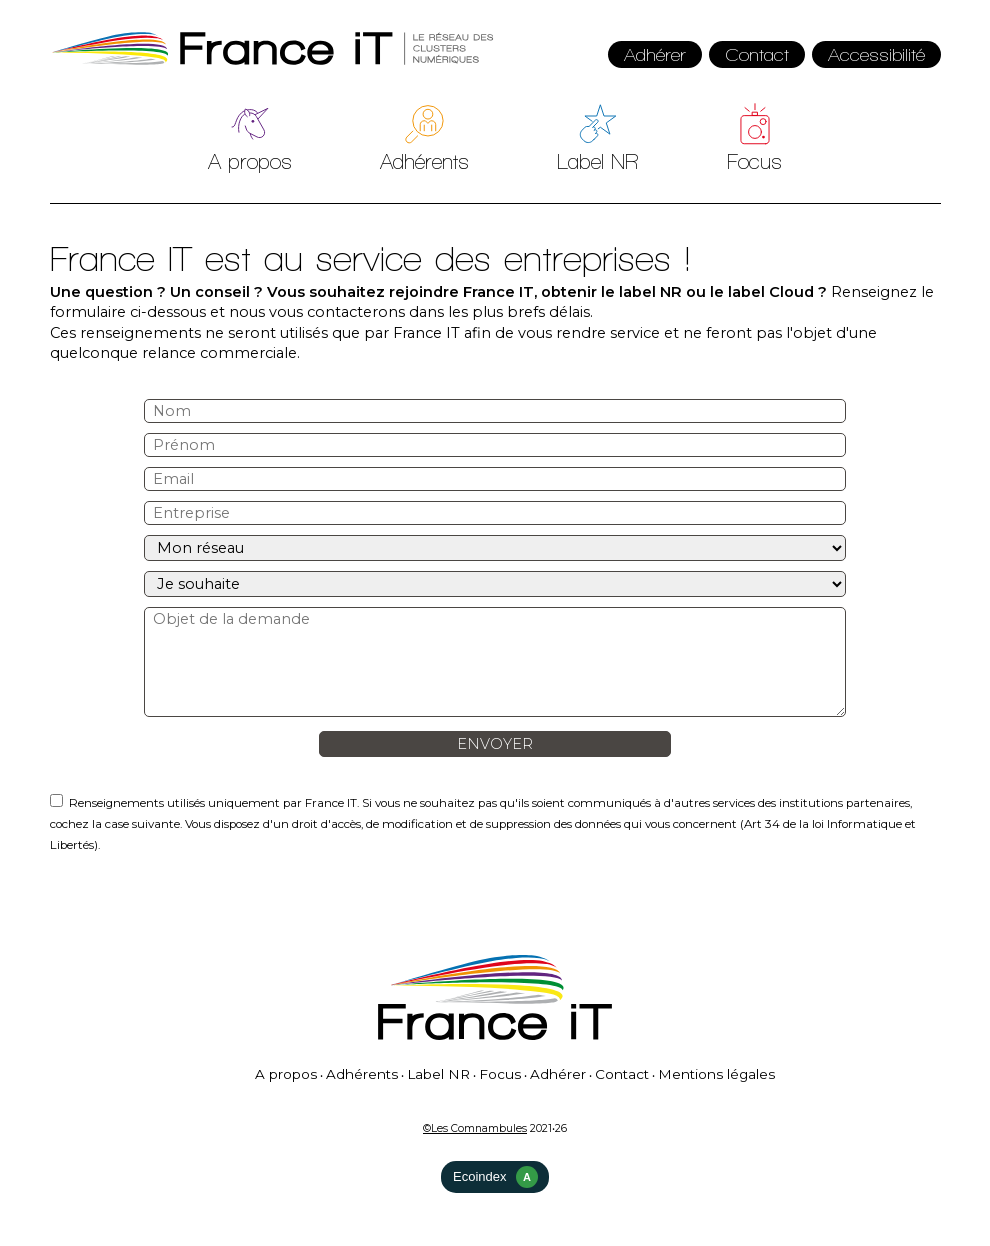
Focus (754, 162)
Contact (757, 54)
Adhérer (655, 54)
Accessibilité (876, 54)
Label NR (598, 162)
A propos (250, 162)
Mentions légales (716, 1074)
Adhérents (424, 162)
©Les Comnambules (475, 1128)
